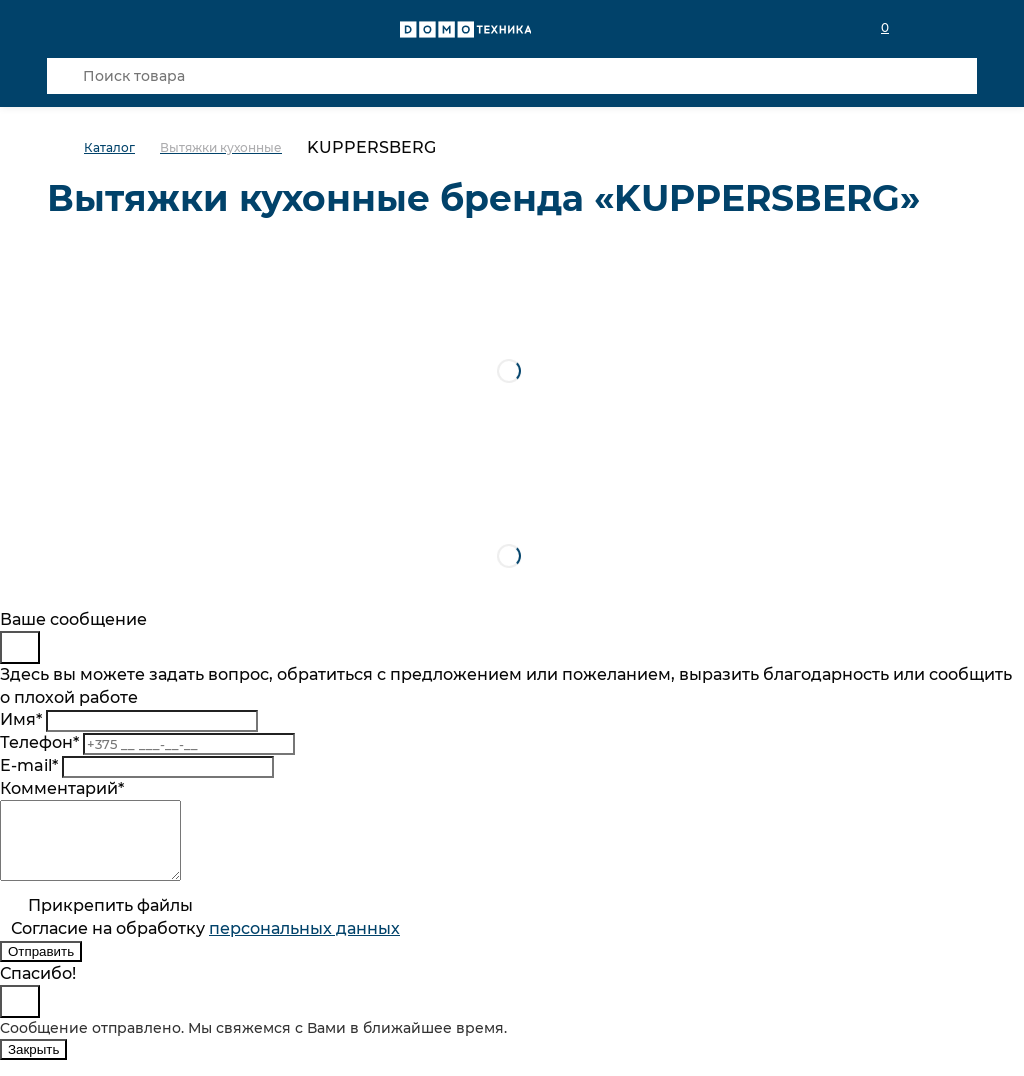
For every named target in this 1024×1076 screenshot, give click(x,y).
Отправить (41, 966)
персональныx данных (304, 943)
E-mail (29, 765)
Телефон (39, 742)
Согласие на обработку (205, 943)
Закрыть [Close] (33, 1064)
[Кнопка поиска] (65, 76)
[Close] (20, 647)
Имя (21, 719)
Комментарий (62, 788)
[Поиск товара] (512, 76)
